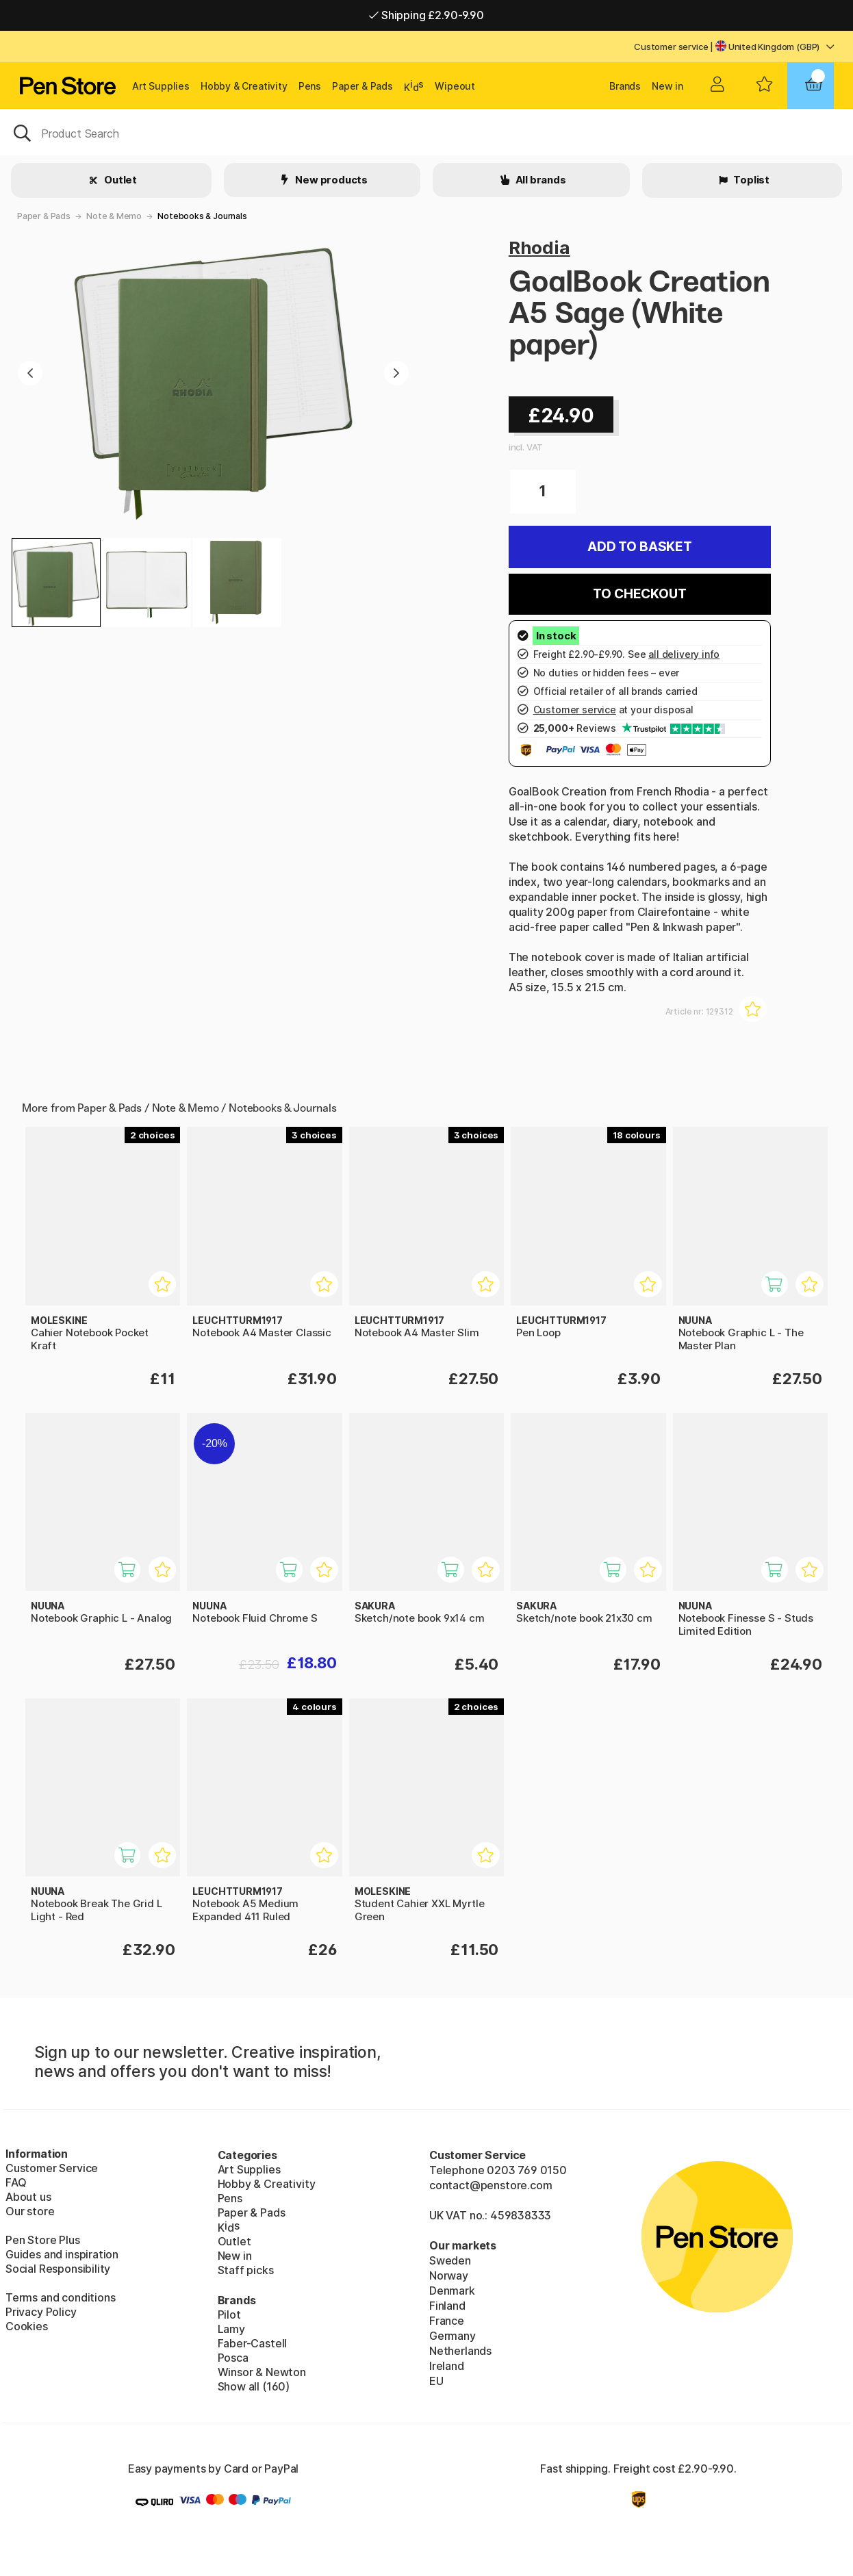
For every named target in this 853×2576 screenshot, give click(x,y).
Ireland (446, 2366)
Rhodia (539, 247)
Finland (447, 2305)
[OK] (426, 132)
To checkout (639, 594)
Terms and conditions (60, 2297)
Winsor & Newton (262, 2372)
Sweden (450, 2260)
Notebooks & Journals (201, 216)
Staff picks (246, 2270)
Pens (309, 86)
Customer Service (51, 2168)
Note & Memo (114, 216)
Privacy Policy (41, 2312)
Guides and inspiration (61, 2254)
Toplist (750, 179)
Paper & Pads (362, 86)
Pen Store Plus (42, 2240)
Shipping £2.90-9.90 (426, 15)
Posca (233, 2357)
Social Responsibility (57, 2268)
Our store (29, 2211)
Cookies (26, 2326)
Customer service (671, 46)
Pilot (229, 2314)
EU (436, 2381)
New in (667, 86)
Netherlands (460, 2351)
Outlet (119, 179)
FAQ (15, 2182)
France (446, 2321)
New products (330, 179)
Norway (448, 2275)
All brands (539, 179)
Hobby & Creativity (244, 86)
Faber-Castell (253, 2343)
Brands (625, 86)
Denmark (452, 2290)
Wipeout (455, 86)
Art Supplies (161, 86)
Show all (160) (254, 2386)
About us (28, 2197)
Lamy (231, 2329)
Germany (452, 2336)
